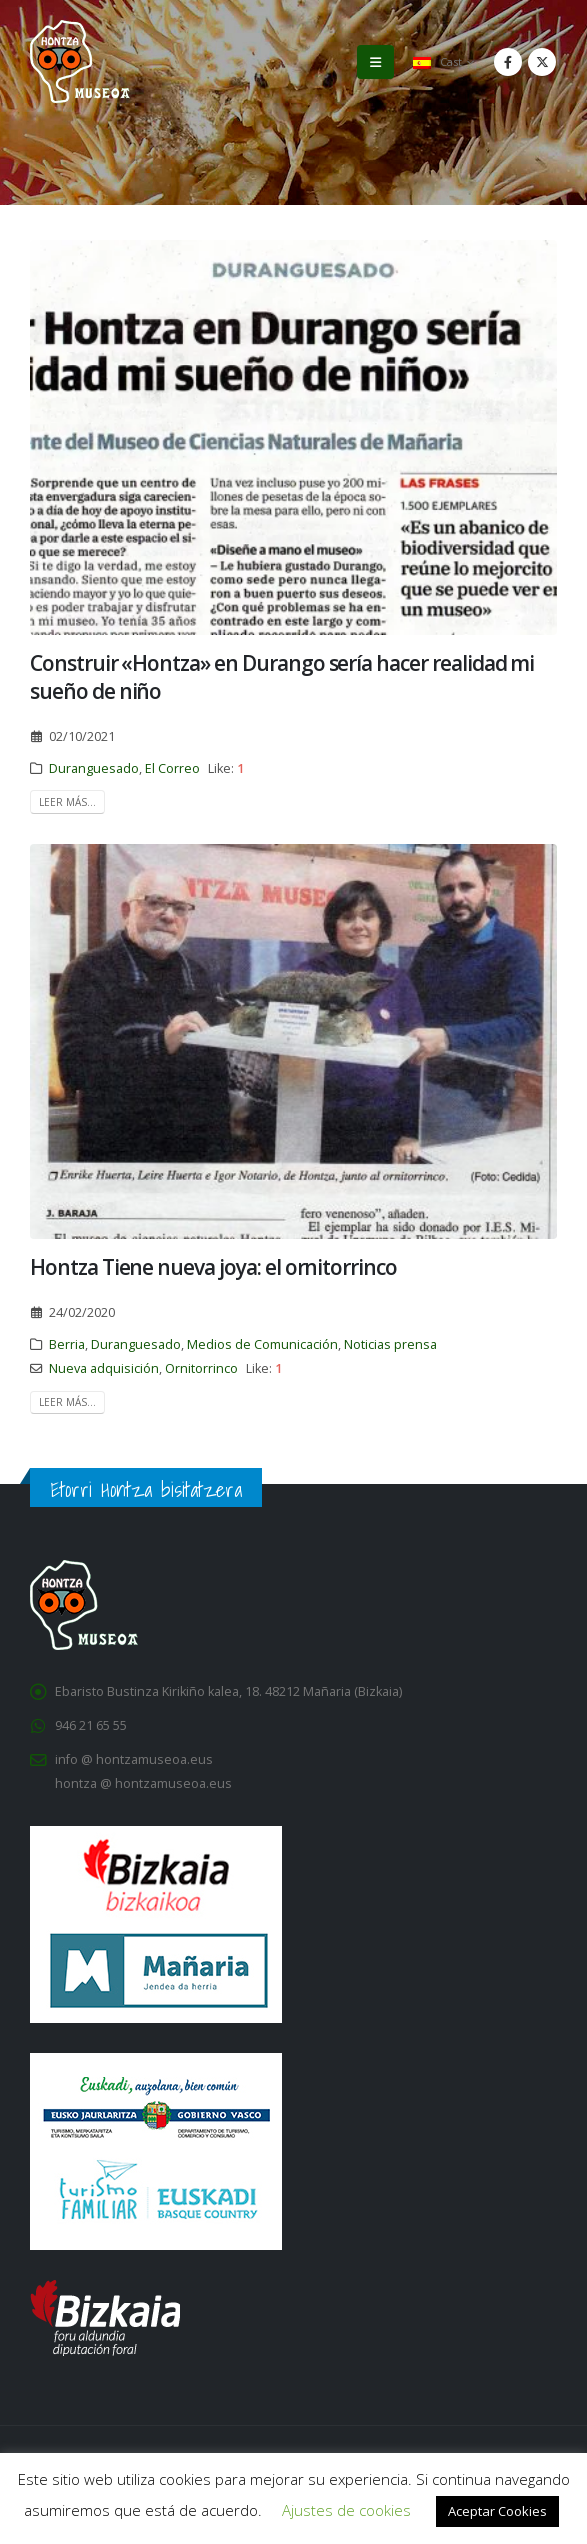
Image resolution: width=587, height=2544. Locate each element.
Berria (67, 1344)
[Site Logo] (80, 61)
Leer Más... (67, 802)
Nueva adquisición (104, 1368)
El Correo (172, 768)
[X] (542, 62)
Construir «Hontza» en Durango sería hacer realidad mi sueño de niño (282, 676)
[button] (375, 62)
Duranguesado (94, 768)
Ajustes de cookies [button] (346, 2510)
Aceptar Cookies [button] (497, 2511)
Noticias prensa (390, 1344)
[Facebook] (508, 62)
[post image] (293, 437)
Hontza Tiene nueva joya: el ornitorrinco (213, 1267)
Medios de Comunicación (262, 1344)
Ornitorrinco (201, 1368)
